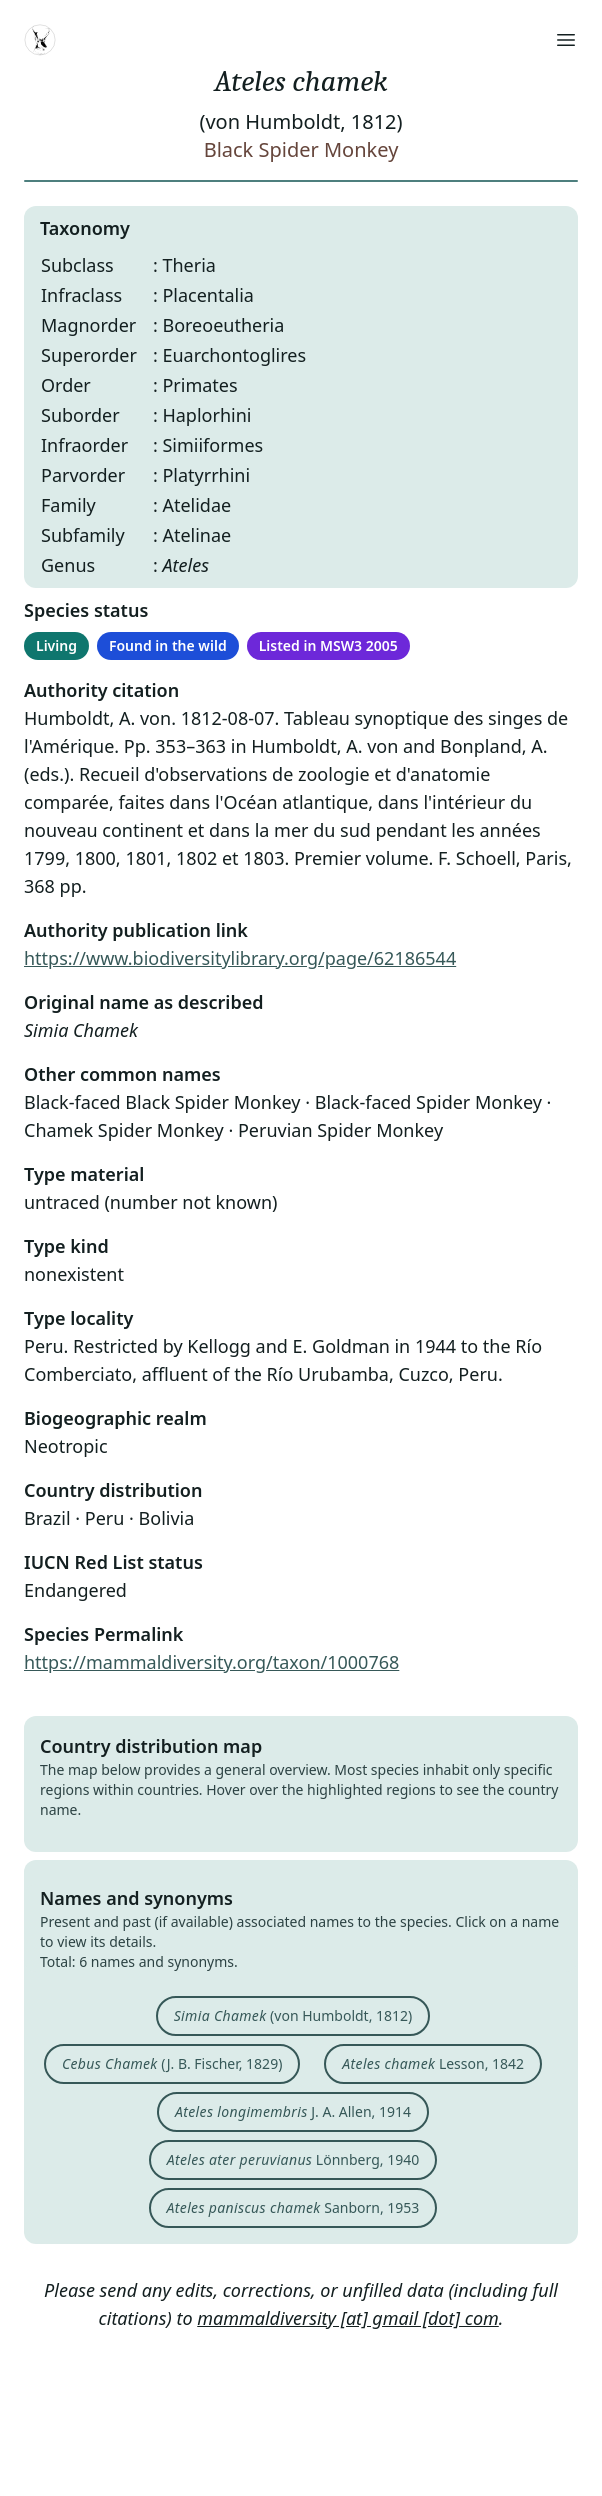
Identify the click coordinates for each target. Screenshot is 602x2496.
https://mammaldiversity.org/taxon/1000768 (211, 1662)
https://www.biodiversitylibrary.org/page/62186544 (240, 958)
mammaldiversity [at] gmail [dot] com (348, 2318)
